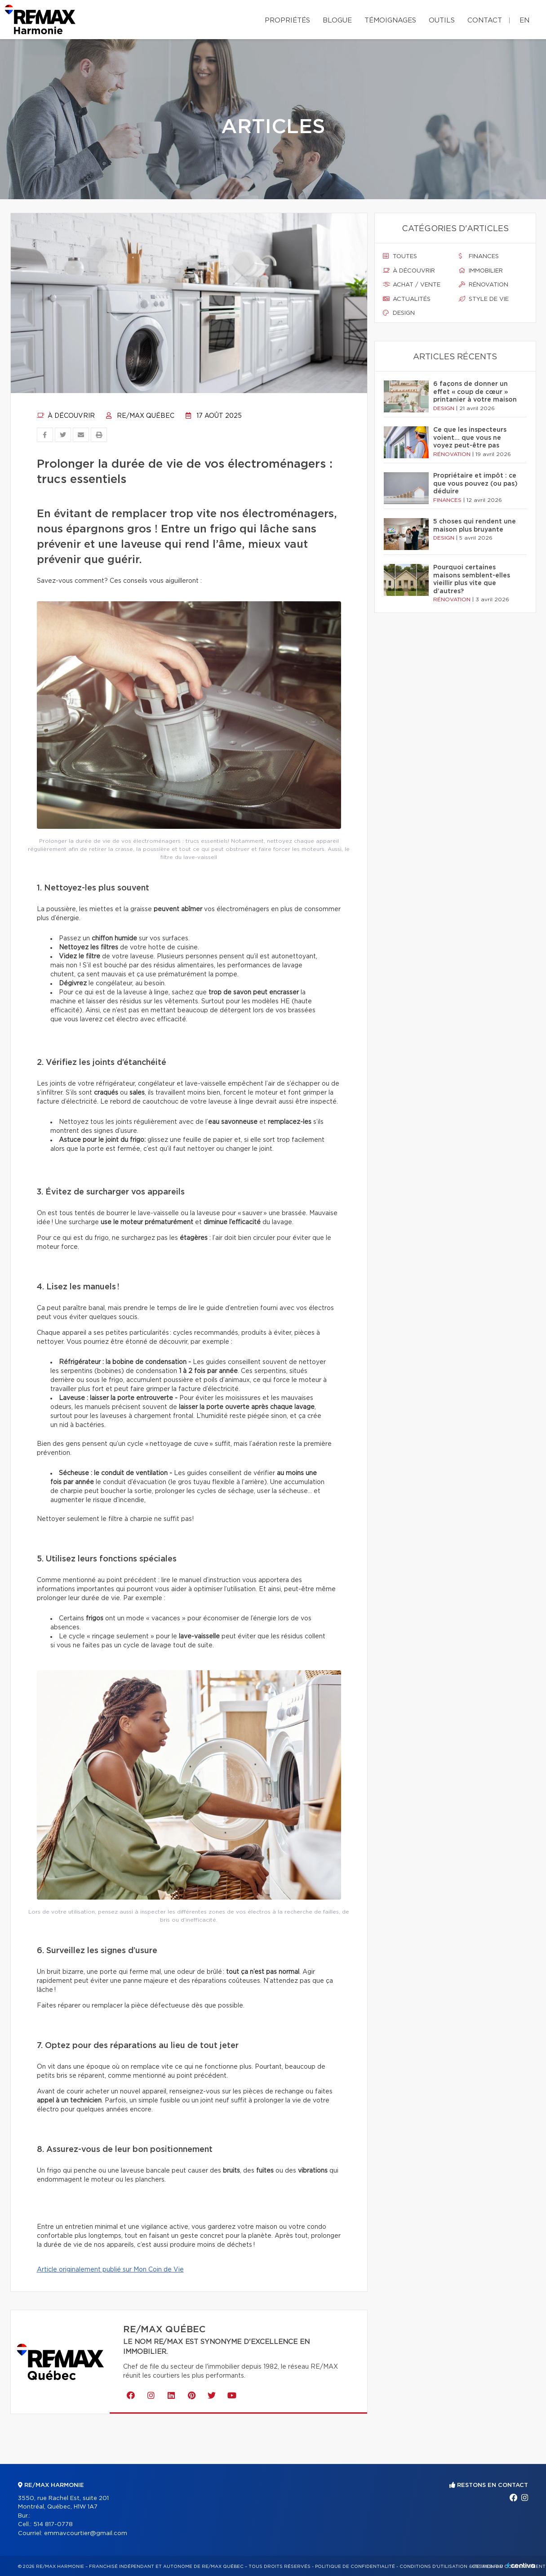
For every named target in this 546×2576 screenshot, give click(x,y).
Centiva (520, 2565)
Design (399, 313)
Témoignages (390, 20)
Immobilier (481, 271)
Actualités (407, 299)
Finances (479, 256)
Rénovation (483, 285)
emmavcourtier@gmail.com (85, 2533)
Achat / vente (411, 285)
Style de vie (484, 299)
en (524, 20)
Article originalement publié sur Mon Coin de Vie (110, 2270)
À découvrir (66, 416)
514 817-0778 (53, 2524)
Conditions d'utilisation (433, 2566)
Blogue (337, 20)
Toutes (400, 256)
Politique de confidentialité (355, 2566)
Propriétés (287, 20)
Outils (442, 20)
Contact (484, 20)
